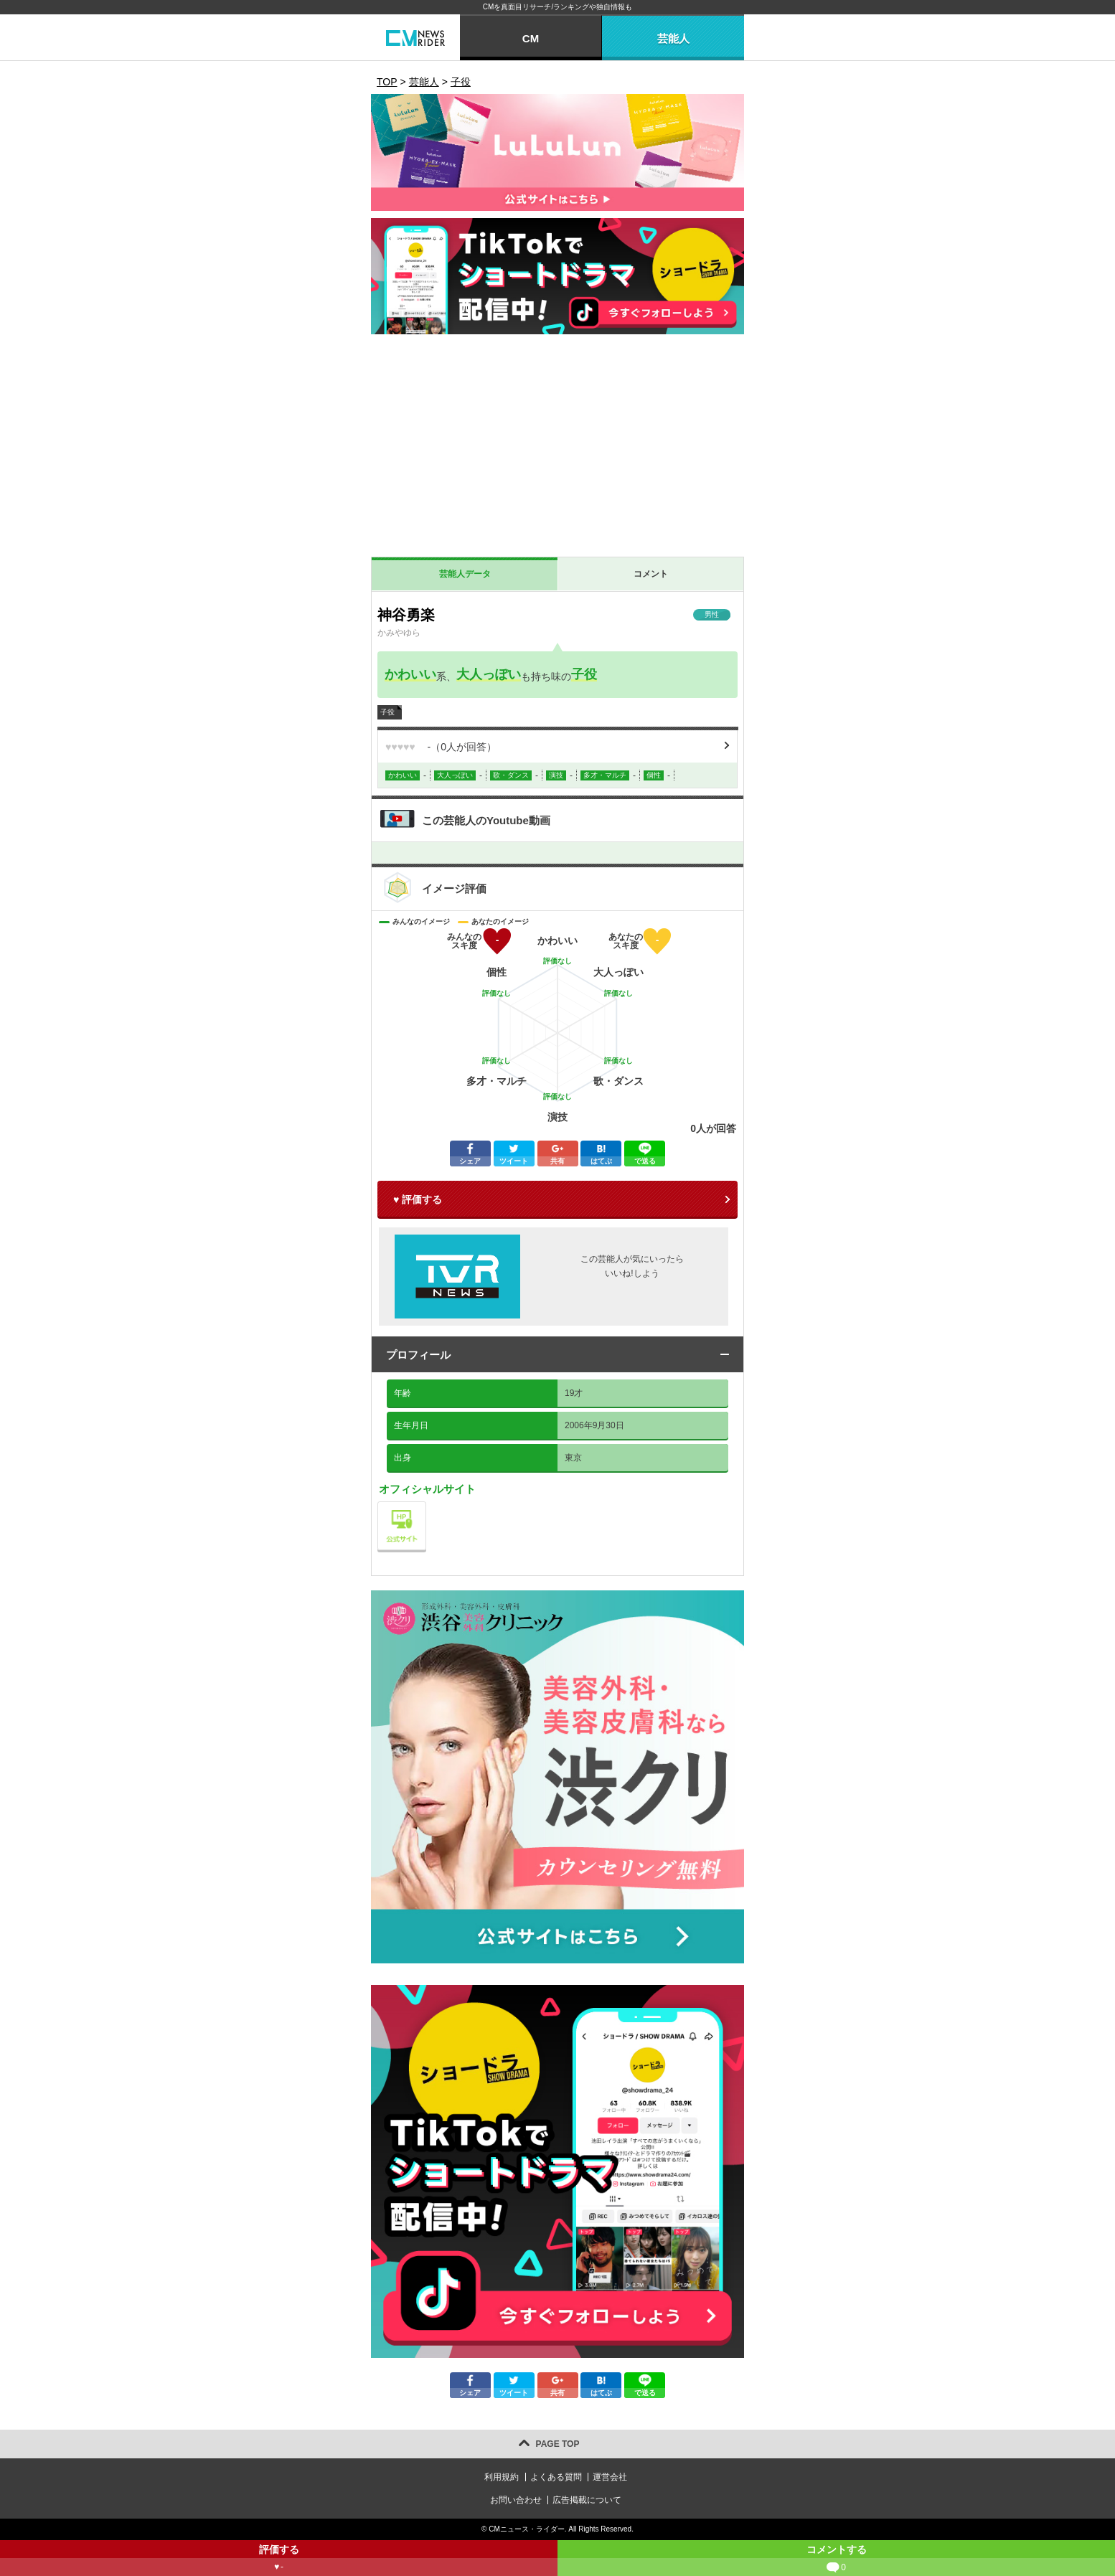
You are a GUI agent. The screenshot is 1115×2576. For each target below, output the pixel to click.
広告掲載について (586, 2500)
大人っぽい (488, 674)
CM (530, 38)
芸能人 (673, 38)
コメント (651, 574)
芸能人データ (465, 574)
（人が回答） (441, 746)
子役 (584, 674)
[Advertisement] (557, 449)
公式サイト (425, 1505)
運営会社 (610, 2477)
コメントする (836, 2560)
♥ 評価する (417, 1199)
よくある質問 (556, 2477)
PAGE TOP (558, 2444)
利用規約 (501, 2477)
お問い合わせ (516, 2500)
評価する (279, 2560)
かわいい (410, 674)
